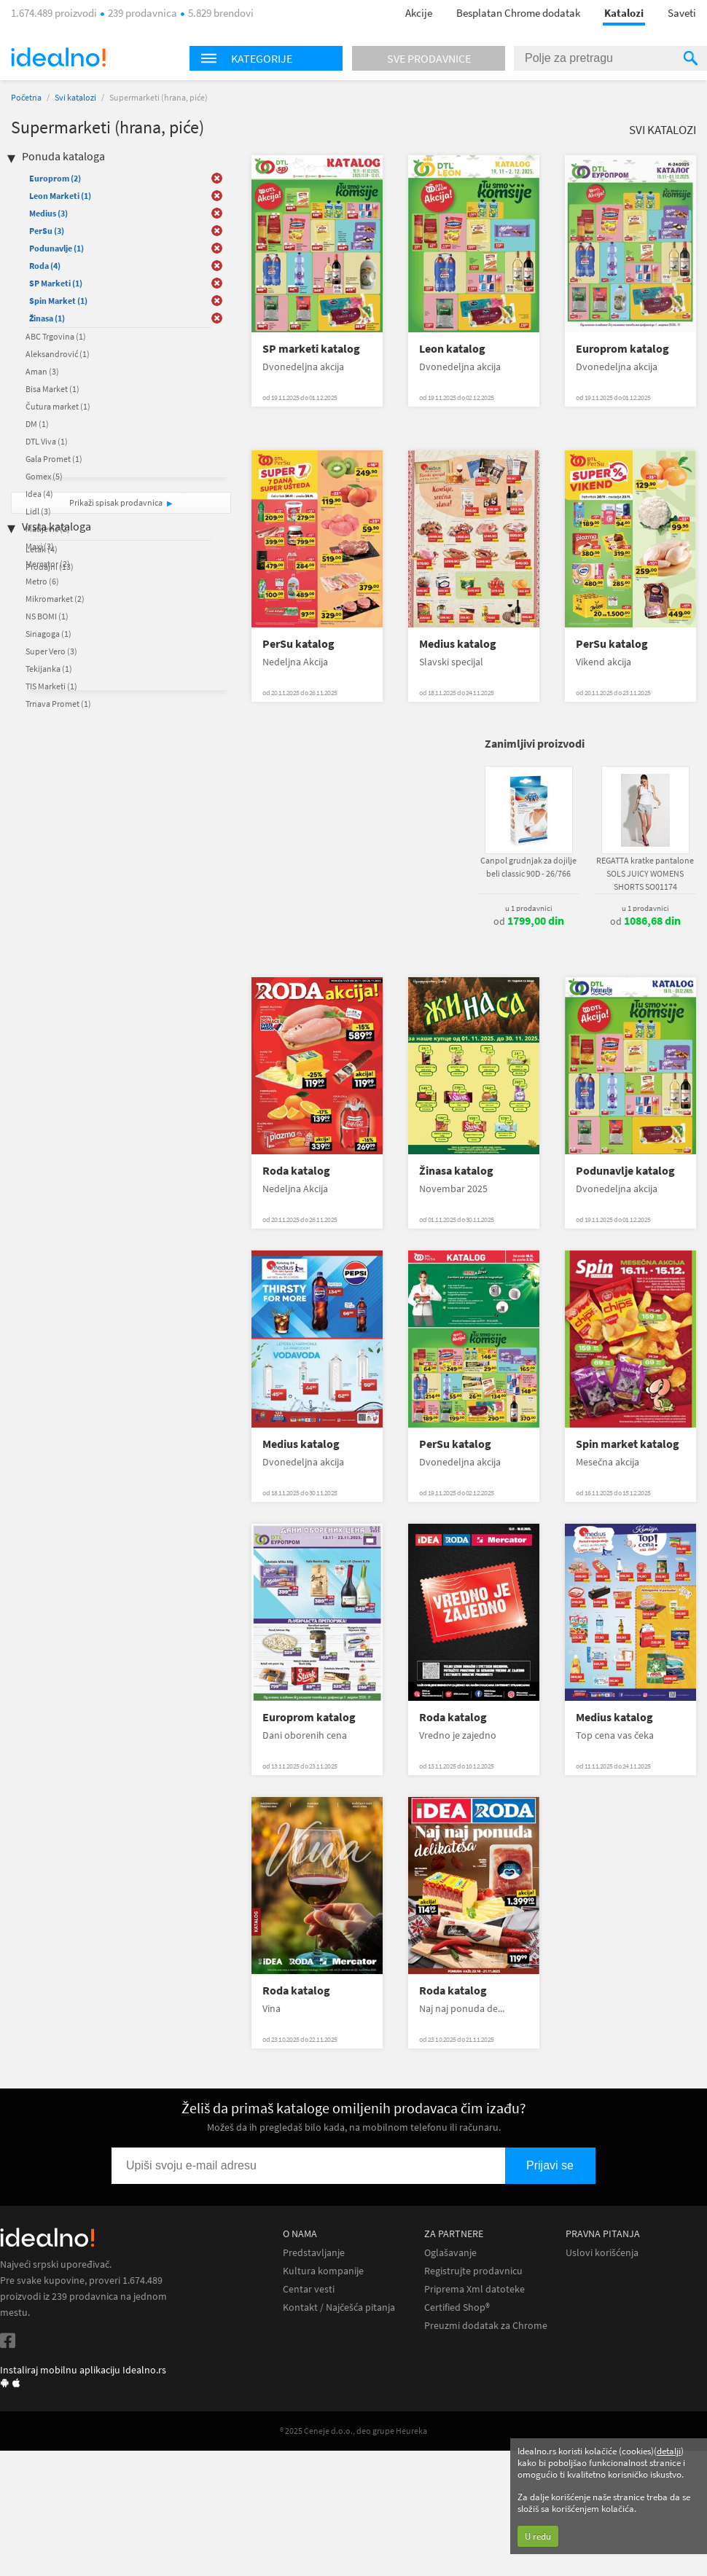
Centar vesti (309, 2289)
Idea (39, 493)
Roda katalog (296, 1171)
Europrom (55, 178)
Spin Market (58, 300)
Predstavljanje (314, 2253)
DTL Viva (47, 441)
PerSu (46, 230)
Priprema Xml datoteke (474, 2289)
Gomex (44, 476)
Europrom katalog (622, 349)
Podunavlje (56, 248)
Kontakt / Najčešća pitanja (339, 2307)
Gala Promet (54, 458)
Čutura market (58, 406)
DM (37, 423)
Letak (42, 549)
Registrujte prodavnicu (473, 2271)
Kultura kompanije (323, 2271)
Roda (44, 265)
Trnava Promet (58, 703)
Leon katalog (452, 349)
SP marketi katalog (311, 349)
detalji (669, 2451)
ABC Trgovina (56, 336)
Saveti (682, 13)
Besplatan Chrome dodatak (518, 13)
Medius (48, 213)
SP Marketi (55, 283)
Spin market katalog (627, 1444)
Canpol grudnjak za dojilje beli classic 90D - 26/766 (528, 867)
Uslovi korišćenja (602, 2253)
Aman (42, 371)
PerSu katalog (298, 644)
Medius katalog (457, 644)
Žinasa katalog (456, 1171)
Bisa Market (52, 388)
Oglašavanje (450, 2253)
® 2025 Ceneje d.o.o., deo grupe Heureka (353, 2430)
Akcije (418, 13)
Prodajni (50, 566)
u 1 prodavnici (528, 908)
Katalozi (624, 13)
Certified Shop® (457, 2307)
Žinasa (47, 318)
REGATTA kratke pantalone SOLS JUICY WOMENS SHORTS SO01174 (645, 873)
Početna (26, 97)
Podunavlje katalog (625, 1171)
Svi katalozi (75, 97)
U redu (538, 2536)
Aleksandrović (58, 353)
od (528, 921)
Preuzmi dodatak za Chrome (485, 2325)
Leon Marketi (60, 195)
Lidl (38, 511)
